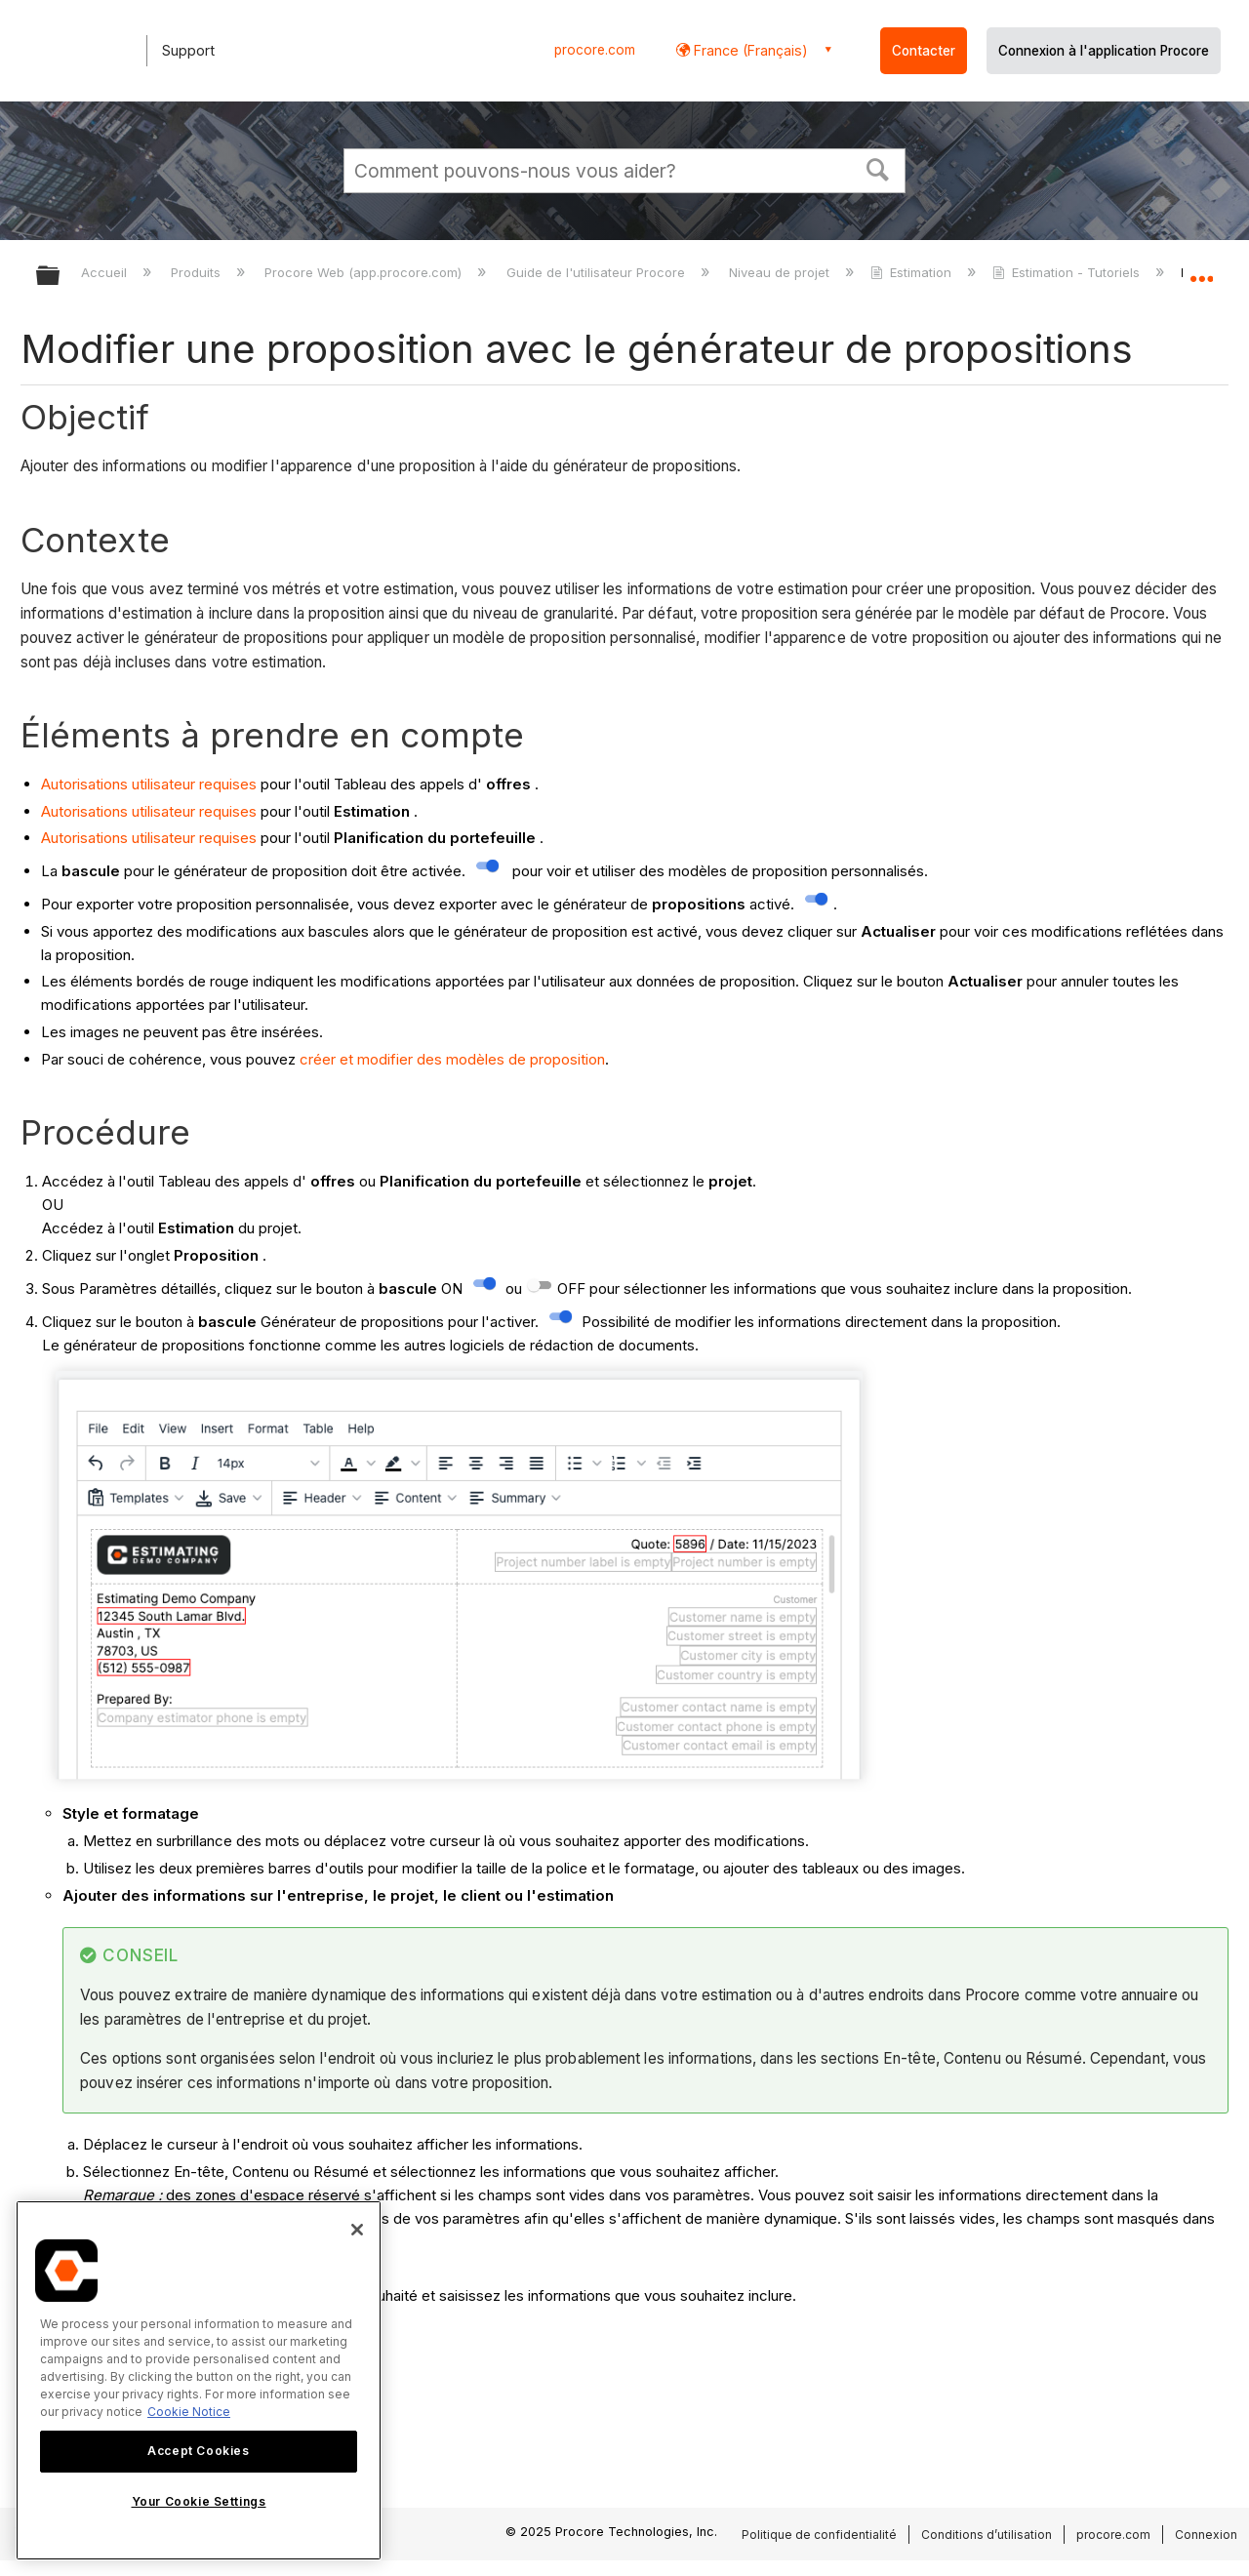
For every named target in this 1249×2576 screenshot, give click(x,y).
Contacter (923, 51)
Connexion (1206, 2534)
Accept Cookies (198, 2450)
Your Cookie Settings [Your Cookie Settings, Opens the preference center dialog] (199, 2501)
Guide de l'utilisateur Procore (597, 272)
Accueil (106, 272)
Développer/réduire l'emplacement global (1201, 270)
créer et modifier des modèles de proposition (452, 1059)
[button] (878, 168)
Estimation (912, 272)
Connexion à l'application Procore (1103, 51)
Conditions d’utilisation (986, 2534)
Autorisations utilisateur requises (149, 784)
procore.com (594, 50)
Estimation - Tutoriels (1068, 272)
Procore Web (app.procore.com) (364, 272)
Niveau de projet (781, 272)
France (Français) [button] (749, 50)
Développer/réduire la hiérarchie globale (60, 276)
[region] (199, 2380)
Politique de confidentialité (819, 2534)
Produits (197, 272)
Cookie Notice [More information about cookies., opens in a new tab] (188, 2411)
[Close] (357, 2229)
